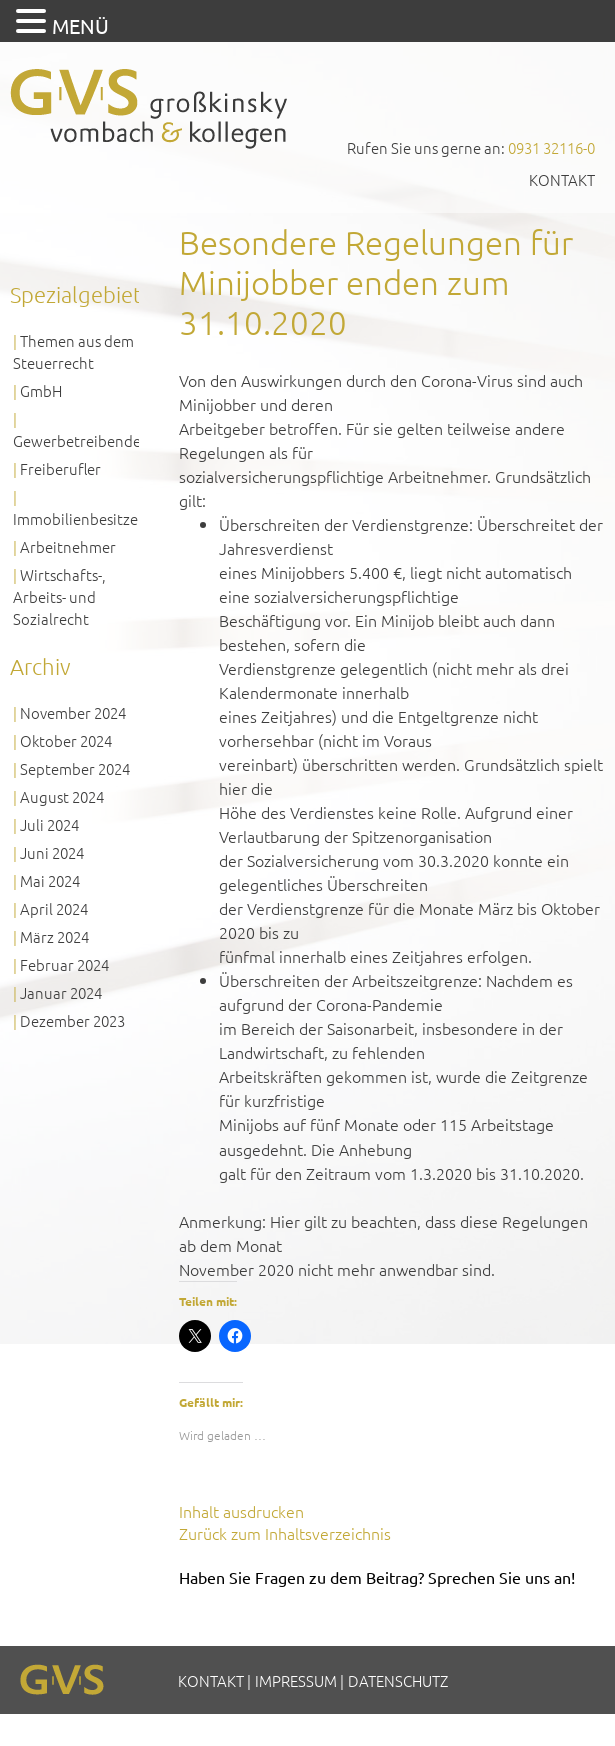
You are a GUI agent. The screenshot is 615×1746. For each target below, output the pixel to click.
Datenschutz (398, 1680)
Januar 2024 (61, 992)
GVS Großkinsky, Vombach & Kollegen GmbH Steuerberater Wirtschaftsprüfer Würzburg (150, 108)
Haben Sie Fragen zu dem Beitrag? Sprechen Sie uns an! (377, 1577)
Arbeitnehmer (68, 546)
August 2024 (62, 796)
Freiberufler (60, 468)
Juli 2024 (49, 824)
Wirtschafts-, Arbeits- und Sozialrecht (59, 596)
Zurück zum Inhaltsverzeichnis (285, 1533)
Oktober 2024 (66, 740)
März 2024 (54, 936)
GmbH (41, 390)
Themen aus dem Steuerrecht (73, 351)
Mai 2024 (50, 880)
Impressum (296, 1680)
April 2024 (54, 908)
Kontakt (562, 179)
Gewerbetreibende (77, 440)
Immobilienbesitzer (78, 518)
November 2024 (73, 712)
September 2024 (75, 768)
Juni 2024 (52, 852)
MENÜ (80, 25)
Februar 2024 (64, 964)
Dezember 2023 (72, 1020)
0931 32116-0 (551, 147)
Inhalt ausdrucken (241, 1511)
